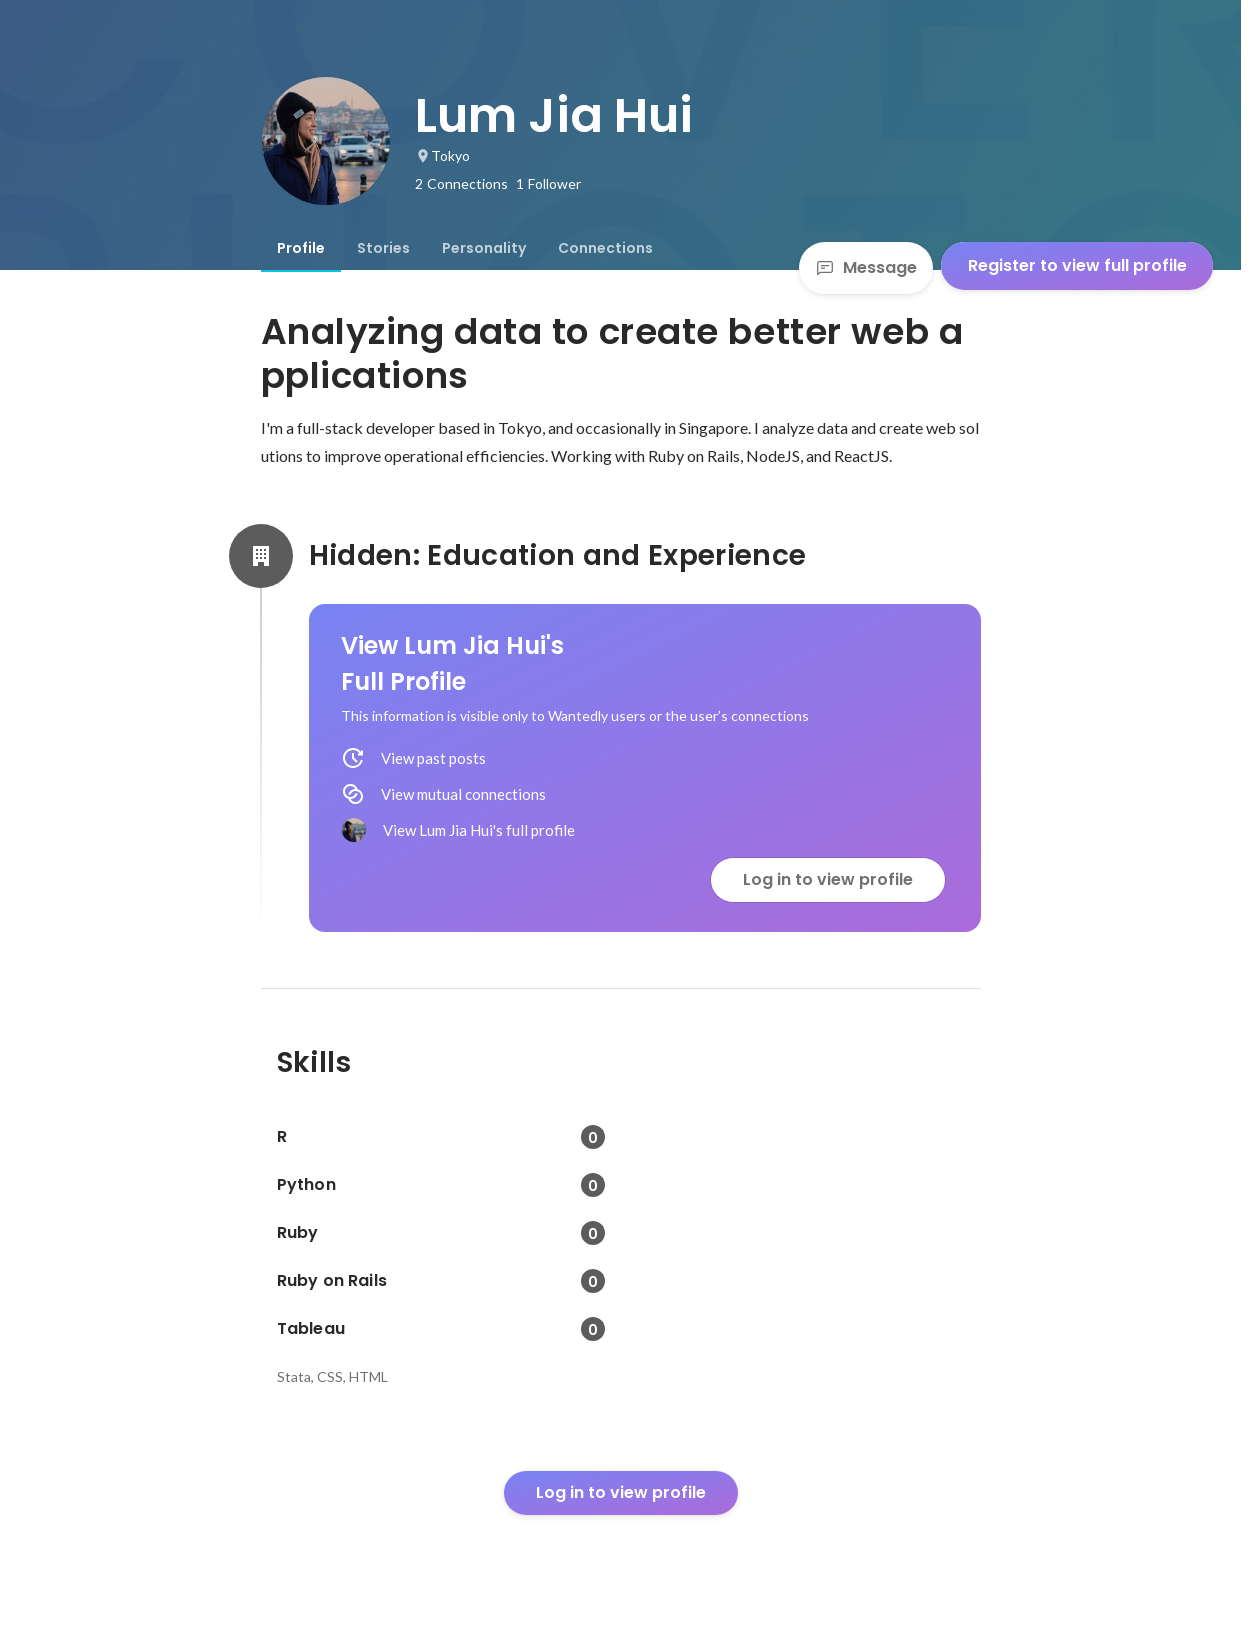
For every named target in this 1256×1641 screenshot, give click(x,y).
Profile (301, 248)
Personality (484, 248)
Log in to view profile (828, 879)
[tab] (301, 248)
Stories (383, 248)
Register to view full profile (1077, 265)
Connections (605, 248)
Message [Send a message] (866, 267)
